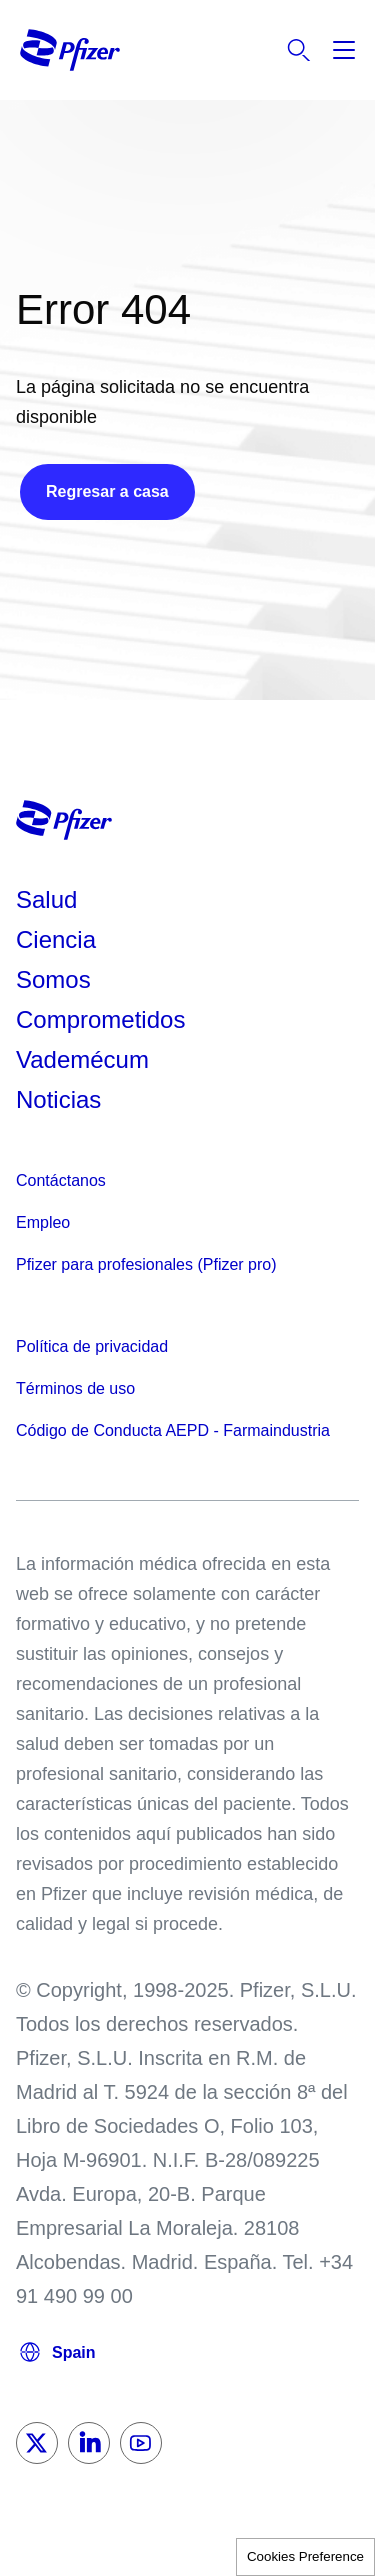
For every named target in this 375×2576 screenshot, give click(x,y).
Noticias (58, 1099)
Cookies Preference (305, 2556)
